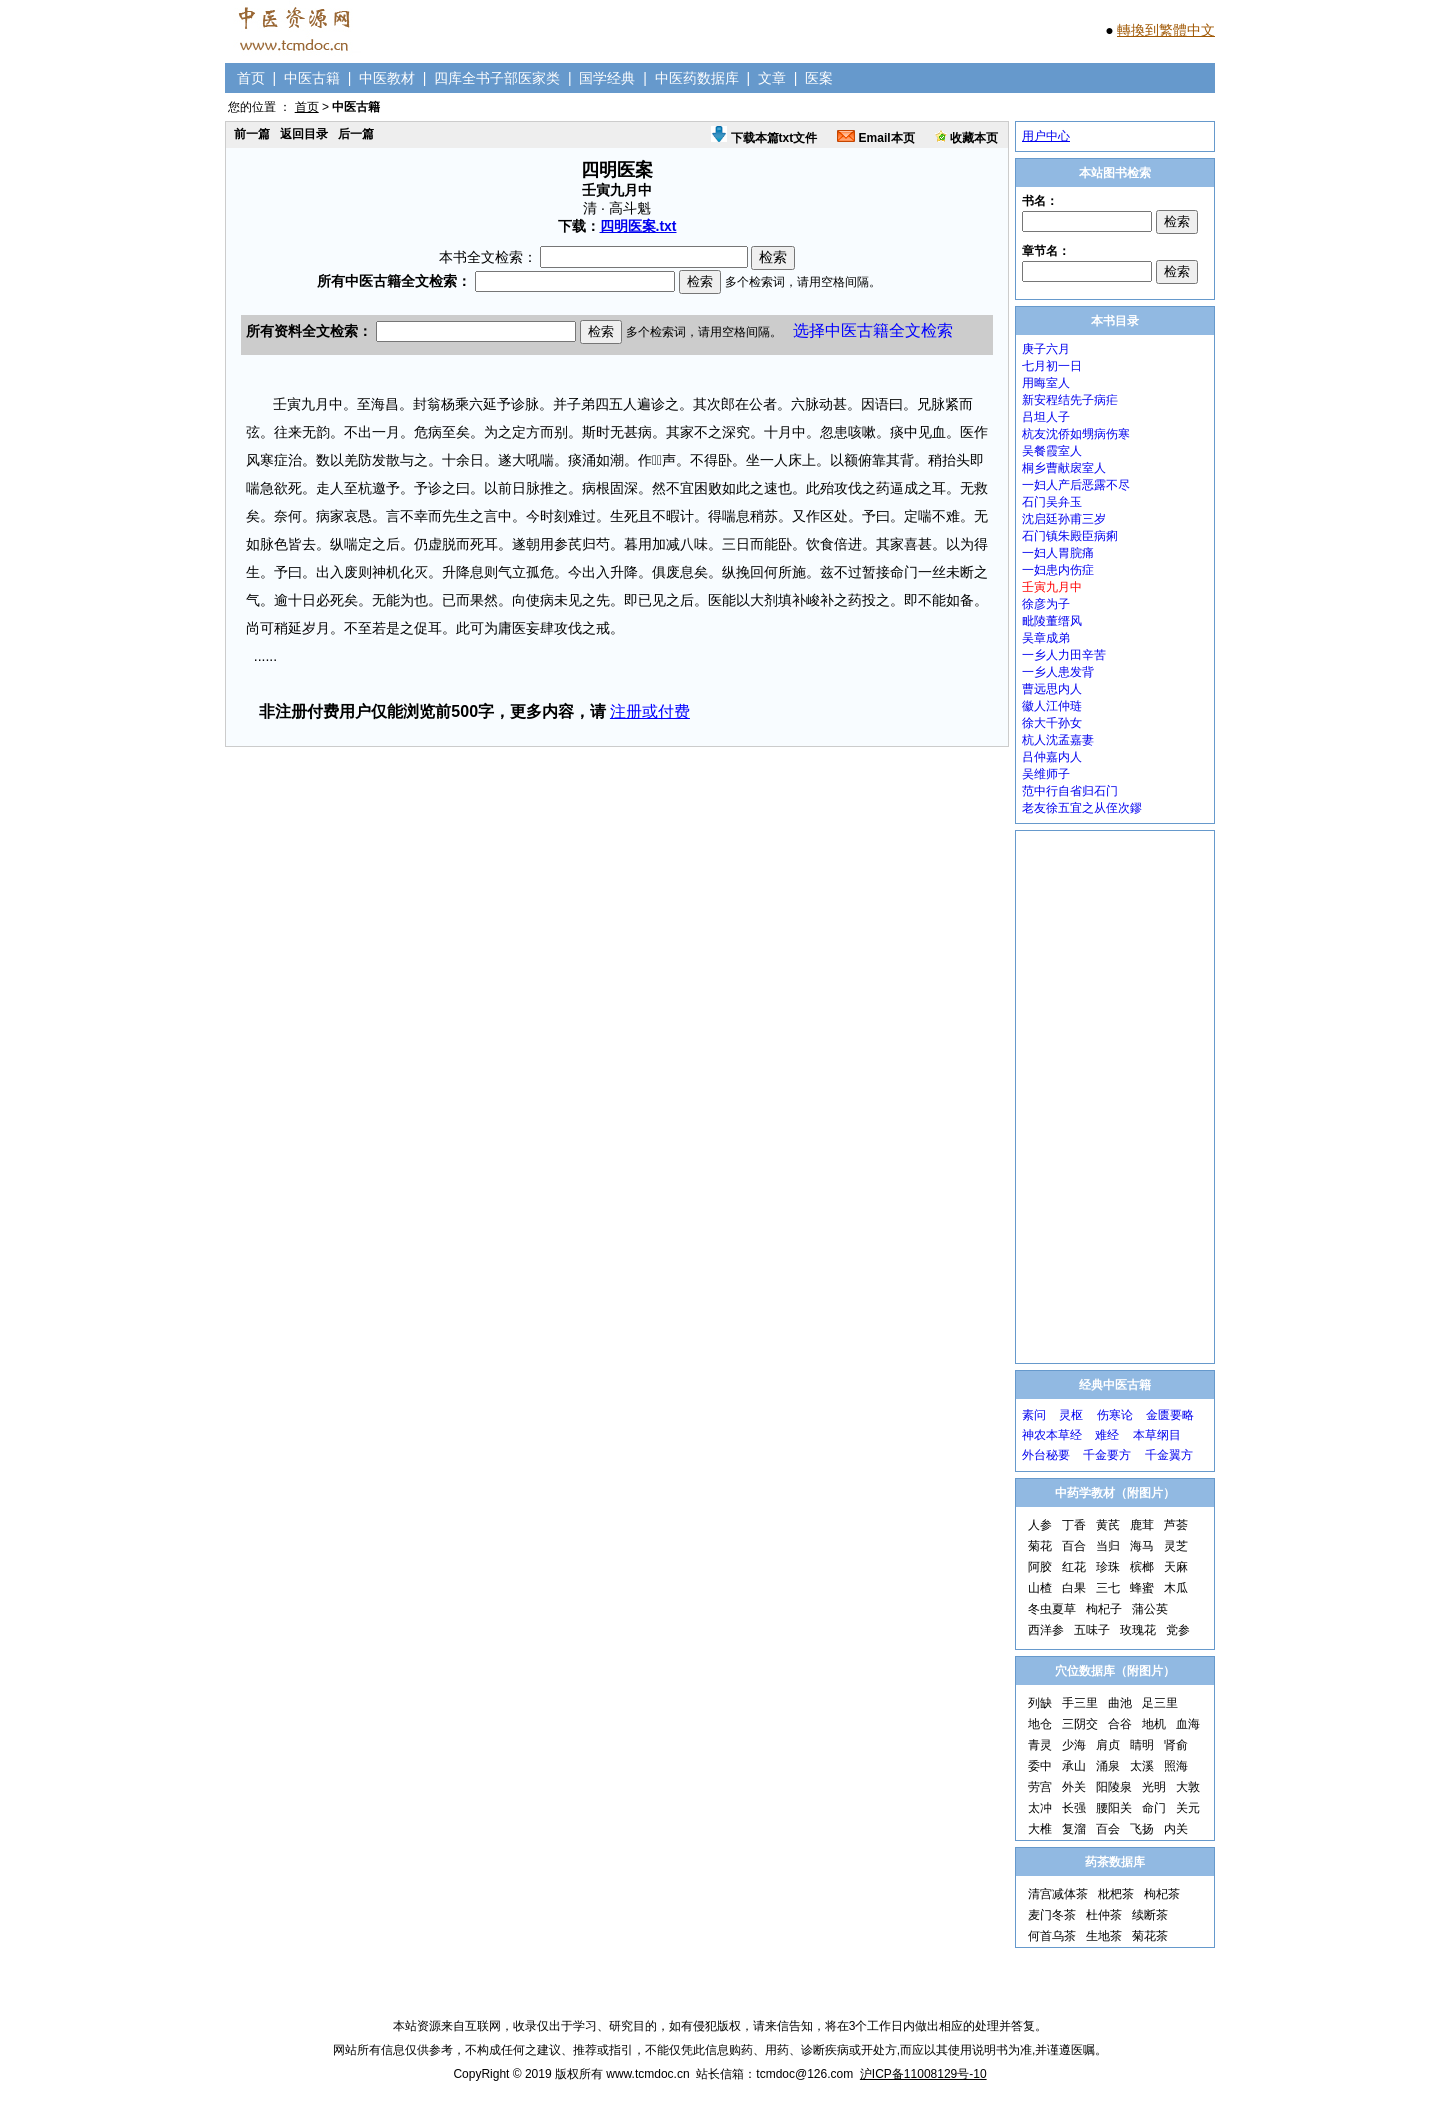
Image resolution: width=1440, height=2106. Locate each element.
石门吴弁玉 (1052, 502)
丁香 (1074, 1525)
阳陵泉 (1114, 1787)
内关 (1176, 1829)
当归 (1108, 1546)
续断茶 (1150, 1915)
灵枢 (1071, 1415)
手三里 (1080, 1703)
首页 (251, 78)
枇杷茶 (1116, 1894)
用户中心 (1046, 136)
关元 (1188, 1808)
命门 (1154, 1808)
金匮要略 (1170, 1415)
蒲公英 (1150, 1609)
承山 (1074, 1766)
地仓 (1040, 1724)
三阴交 (1080, 1724)
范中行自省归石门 (1070, 791)
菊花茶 (1150, 1936)
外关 (1074, 1787)
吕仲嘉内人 (1052, 757)
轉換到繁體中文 (1166, 30)
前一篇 (252, 134)
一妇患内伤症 (1058, 570)
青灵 (1040, 1745)
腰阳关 (1114, 1808)
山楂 (1040, 1588)
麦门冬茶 (1052, 1915)
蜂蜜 (1142, 1588)
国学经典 (607, 78)
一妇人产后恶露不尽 (1076, 485)
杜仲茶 (1104, 1915)
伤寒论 (1115, 1415)
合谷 (1120, 1724)
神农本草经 (1052, 1435)
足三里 (1160, 1703)
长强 (1074, 1808)
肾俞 (1176, 1745)
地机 (1154, 1724)
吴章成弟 (1046, 638)
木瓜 (1176, 1588)
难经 (1107, 1435)
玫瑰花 (1138, 1630)
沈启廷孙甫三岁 (1064, 519)
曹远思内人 (1052, 689)
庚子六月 (1046, 349)
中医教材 (387, 78)
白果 (1074, 1588)
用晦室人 (1046, 383)
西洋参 (1046, 1630)
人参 (1040, 1525)
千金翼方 (1169, 1455)
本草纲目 (1157, 1435)
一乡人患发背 (1058, 672)
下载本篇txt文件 (764, 138)
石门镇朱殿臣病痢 (1070, 536)
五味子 (1092, 1630)
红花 (1074, 1567)
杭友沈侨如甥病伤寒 (1076, 434)
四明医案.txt (638, 226)
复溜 (1074, 1829)
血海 (1188, 1724)
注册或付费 (650, 711)
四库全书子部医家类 (497, 78)
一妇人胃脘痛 (1058, 553)
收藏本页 (966, 138)
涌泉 (1108, 1766)
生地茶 (1104, 1936)
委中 (1040, 1766)
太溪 (1142, 1766)
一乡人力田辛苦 (1064, 655)
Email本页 (875, 138)
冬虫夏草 (1052, 1609)
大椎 (1040, 1829)
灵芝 (1176, 1546)
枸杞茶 (1162, 1894)
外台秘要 (1046, 1455)
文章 (772, 78)
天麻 (1176, 1567)
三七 (1108, 1588)
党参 (1178, 1630)
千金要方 (1107, 1455)
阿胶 (1040, 1567)
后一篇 (356, 134)
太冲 (1040, 1808)
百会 (1108, 1829)
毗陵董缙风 (1052, 621)
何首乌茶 (1052, 1936)
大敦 (1188, 1787)
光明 (1154, 1787)
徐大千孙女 (1052, 723)
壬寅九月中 (1052, 587)
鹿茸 (1142, 1525)
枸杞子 (1104, 1609)
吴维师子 (1046, 774)
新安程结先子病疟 (1070, 400)
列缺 (1040, 1703)
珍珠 (1108, 1567)
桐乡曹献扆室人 (1064, 468)
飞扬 (1142, 1829)
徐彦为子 (1046, 604)
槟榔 (1142, 1567)
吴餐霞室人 (1052, 451)
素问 (1034, 1415)
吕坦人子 (1046, 417)
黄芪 (1108, 1525)
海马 (1142, 1546)
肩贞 (1108, 1745)
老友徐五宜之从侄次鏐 (1082, 808)
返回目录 (304, 134)
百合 (1074, 1546)
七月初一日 (1052, 366)
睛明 (1142, 1745)
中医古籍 (312, 78)
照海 (1176, 1766)
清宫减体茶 (1058, 1894)
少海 (1074, 1745)
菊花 (1040, 1546)
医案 (819, 78)
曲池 (1120, 1703)
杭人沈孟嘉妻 (1058, 740)
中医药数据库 (697, 78)
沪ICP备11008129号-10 (923, 2074)
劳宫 (1040, 1787)
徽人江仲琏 (1052, 706)
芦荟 (1176, 1525)
